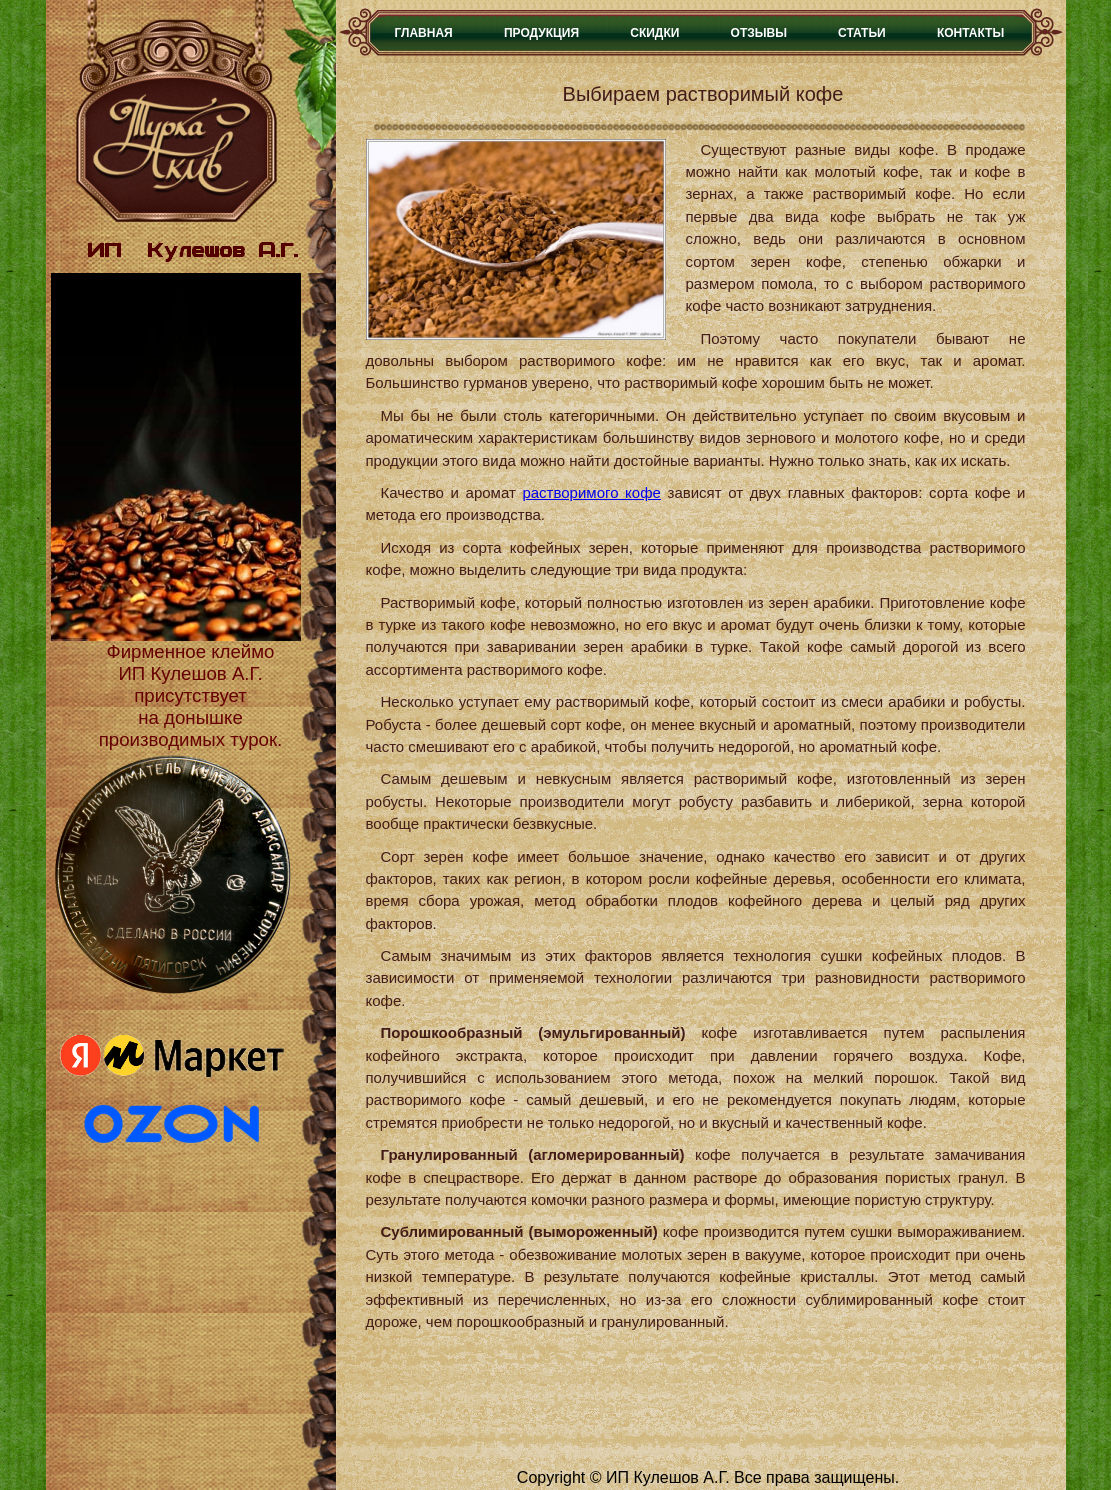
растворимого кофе (591, 492)
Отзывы (759, 33)
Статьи (862, 33)
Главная (424, 33)
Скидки (654, 33)
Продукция (541, 33)
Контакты (970, 33)
